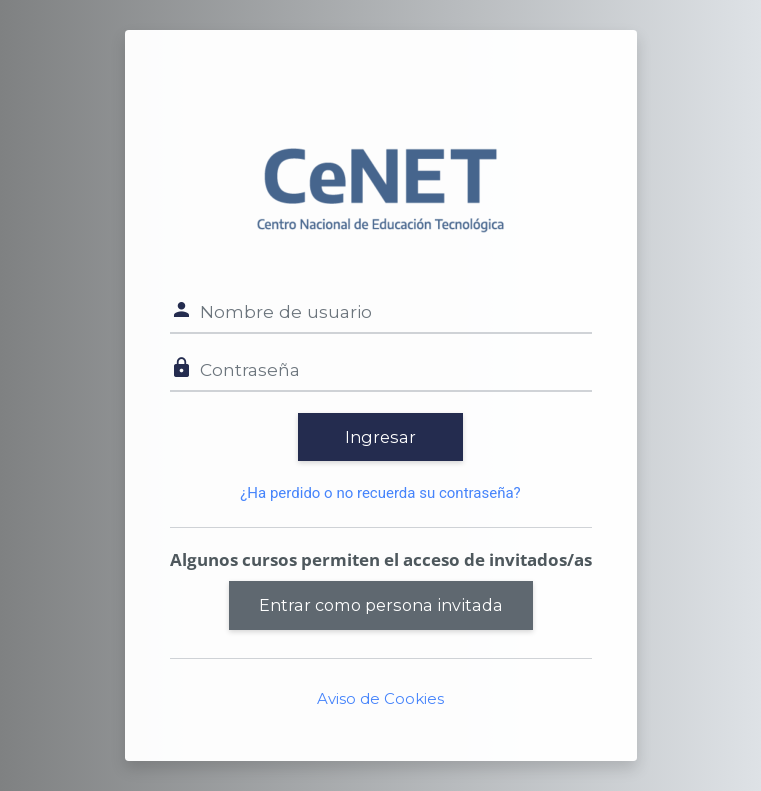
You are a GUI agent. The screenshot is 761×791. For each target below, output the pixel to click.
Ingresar (380, 437)
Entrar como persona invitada (381, 605)
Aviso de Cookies (380, 698)
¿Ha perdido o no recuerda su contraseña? (380, 493)
